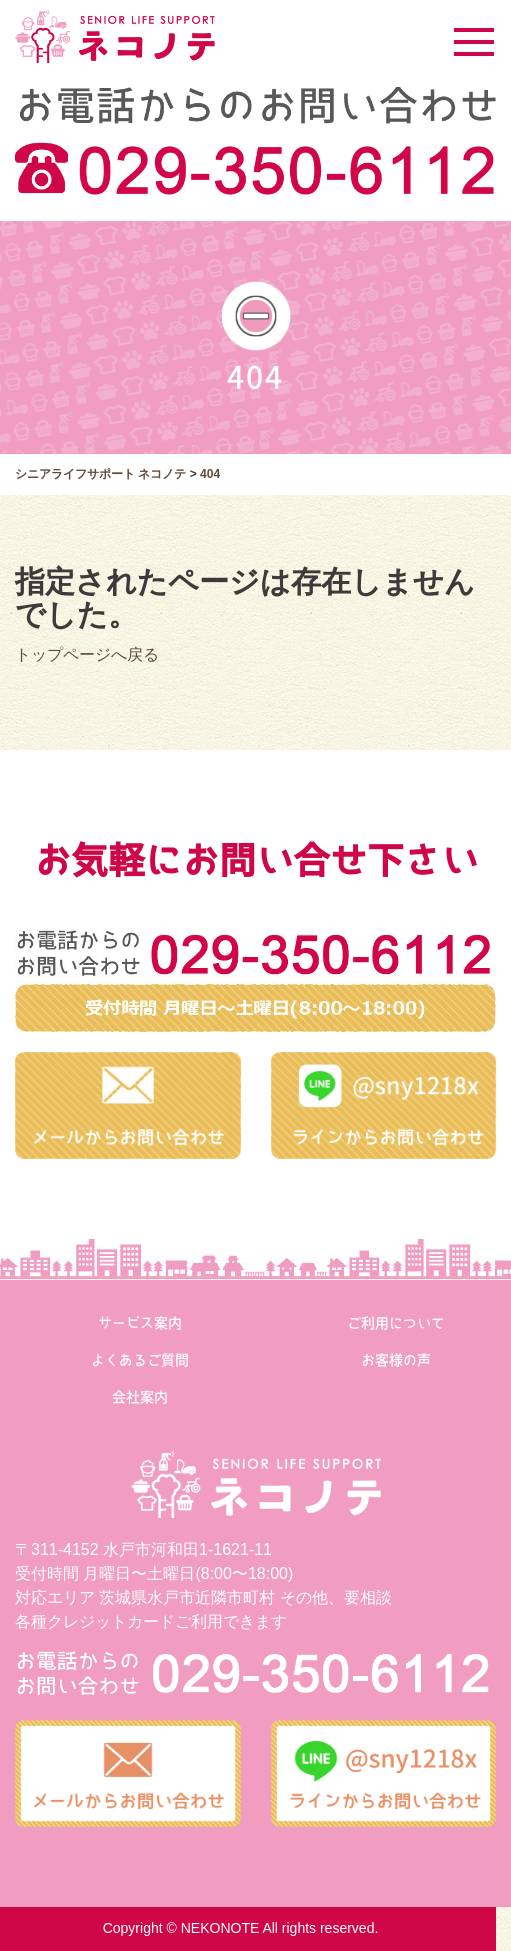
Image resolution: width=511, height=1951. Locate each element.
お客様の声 (396, 1360)
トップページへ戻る (87, 654)
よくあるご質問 (140, 1360)
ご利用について (396, 1323)
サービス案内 (140, 1323)
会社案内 (140, 1397)
